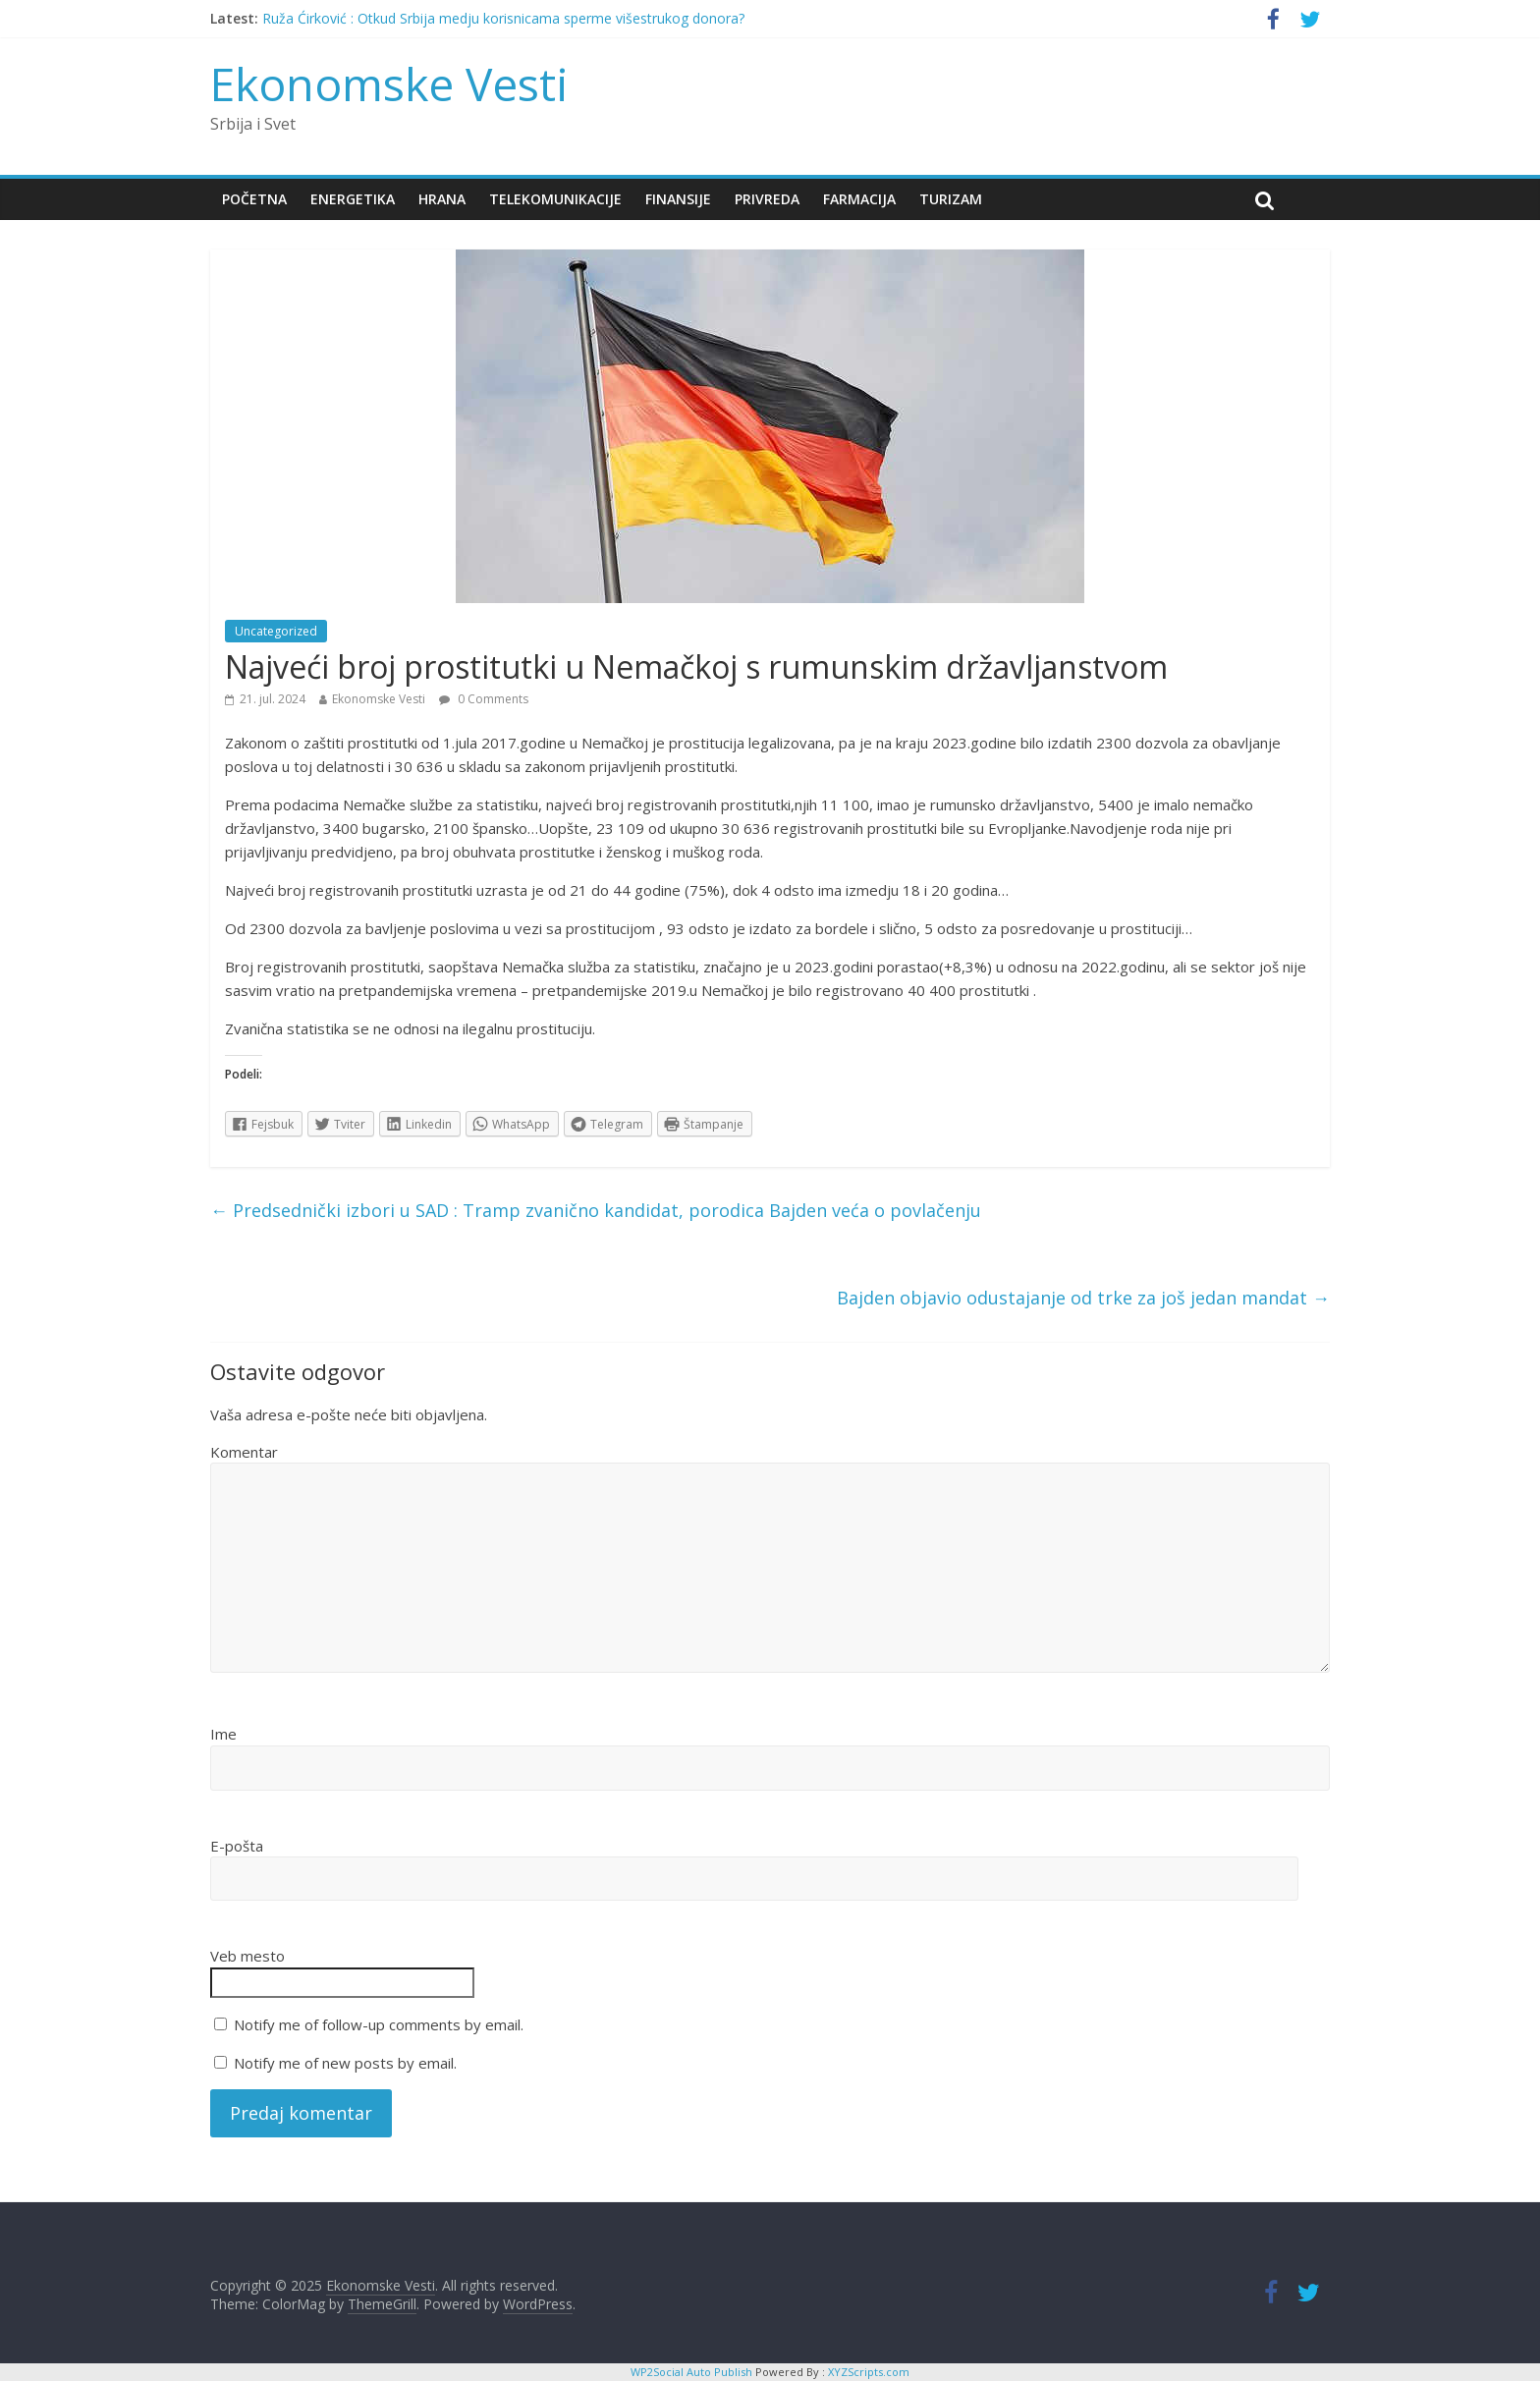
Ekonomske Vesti (389, 83)
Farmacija (859, 199)
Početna (254, 199)
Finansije (678, 199)
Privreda (767, 199)
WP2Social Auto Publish (691, 2371)
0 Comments (483, 699)
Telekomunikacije (555, 199)
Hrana (442, 199)
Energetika (352, 199)
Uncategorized (276, 631)
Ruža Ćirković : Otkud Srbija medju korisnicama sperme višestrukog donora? (503, 18)
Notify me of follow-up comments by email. (378, 2024)
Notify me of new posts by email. (345, 2063)
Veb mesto (247, 1956)
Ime (223, 1734)
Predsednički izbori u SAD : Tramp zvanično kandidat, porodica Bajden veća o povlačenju (595, 1210)
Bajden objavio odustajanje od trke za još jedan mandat (1083, 1297)
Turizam (950, 199)
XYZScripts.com (868, 2371)
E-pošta (236, 1845)
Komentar (244, 1452)
